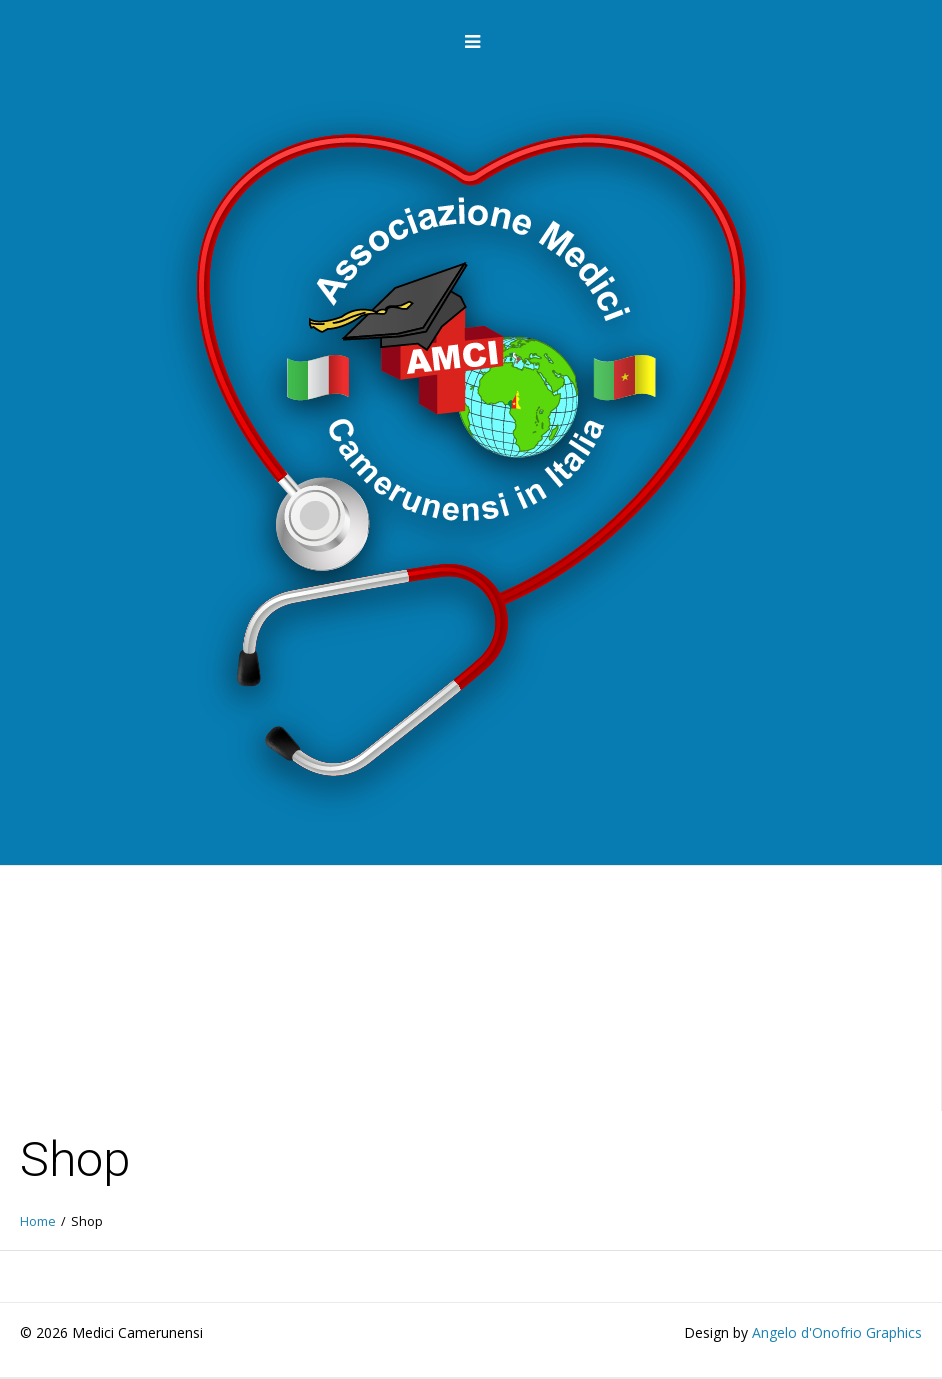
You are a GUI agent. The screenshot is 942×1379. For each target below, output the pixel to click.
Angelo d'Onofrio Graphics (837, 1332)
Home (38, 1221)
